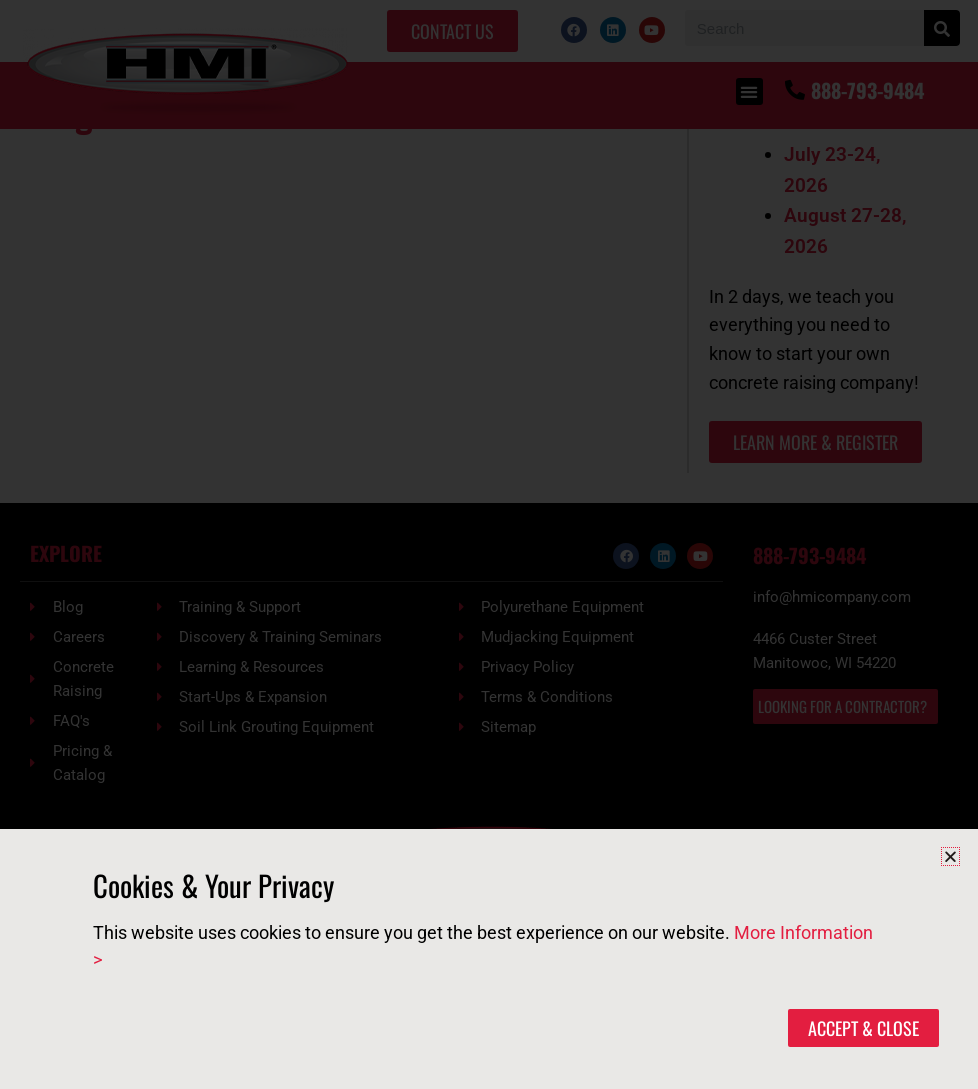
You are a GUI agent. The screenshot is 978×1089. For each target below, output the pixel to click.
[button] (950, 856)
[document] (489, 544)
